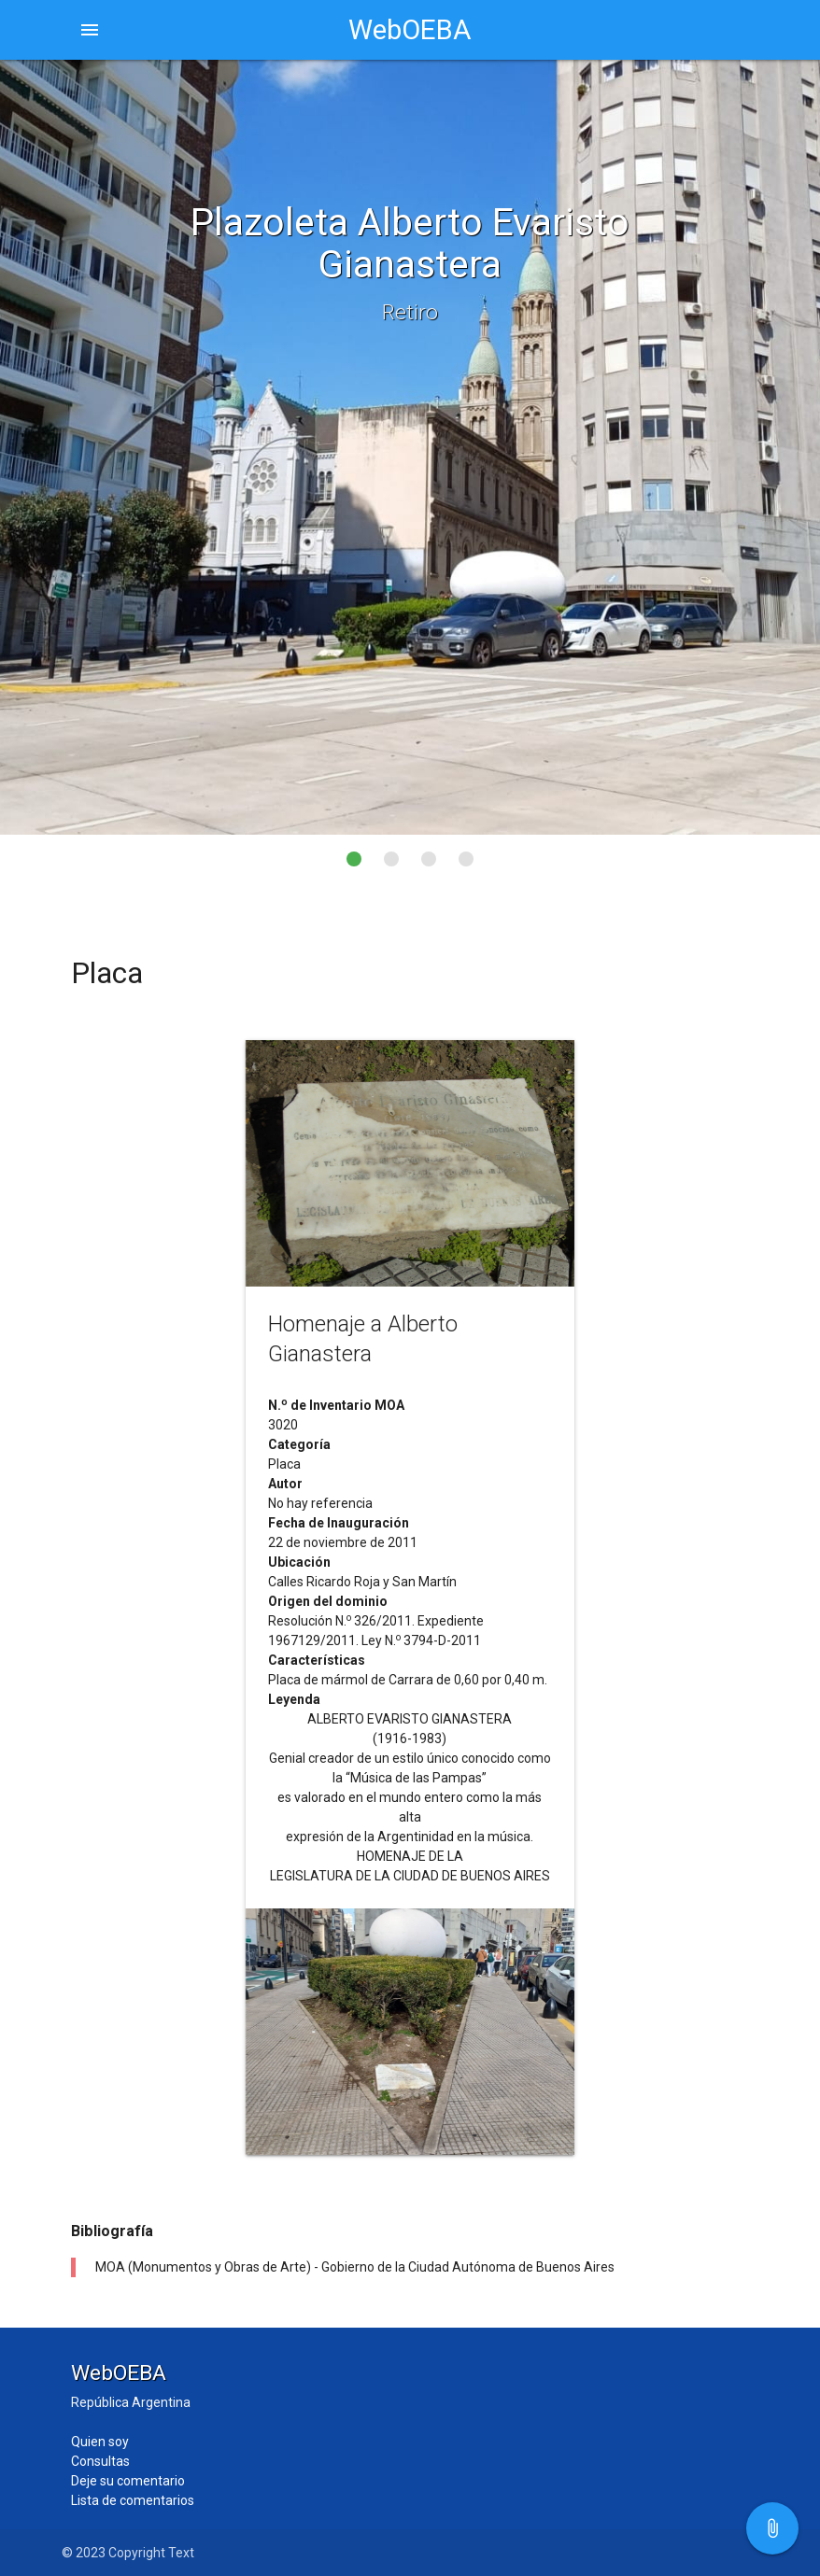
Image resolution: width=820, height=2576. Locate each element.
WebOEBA (410, 30)
